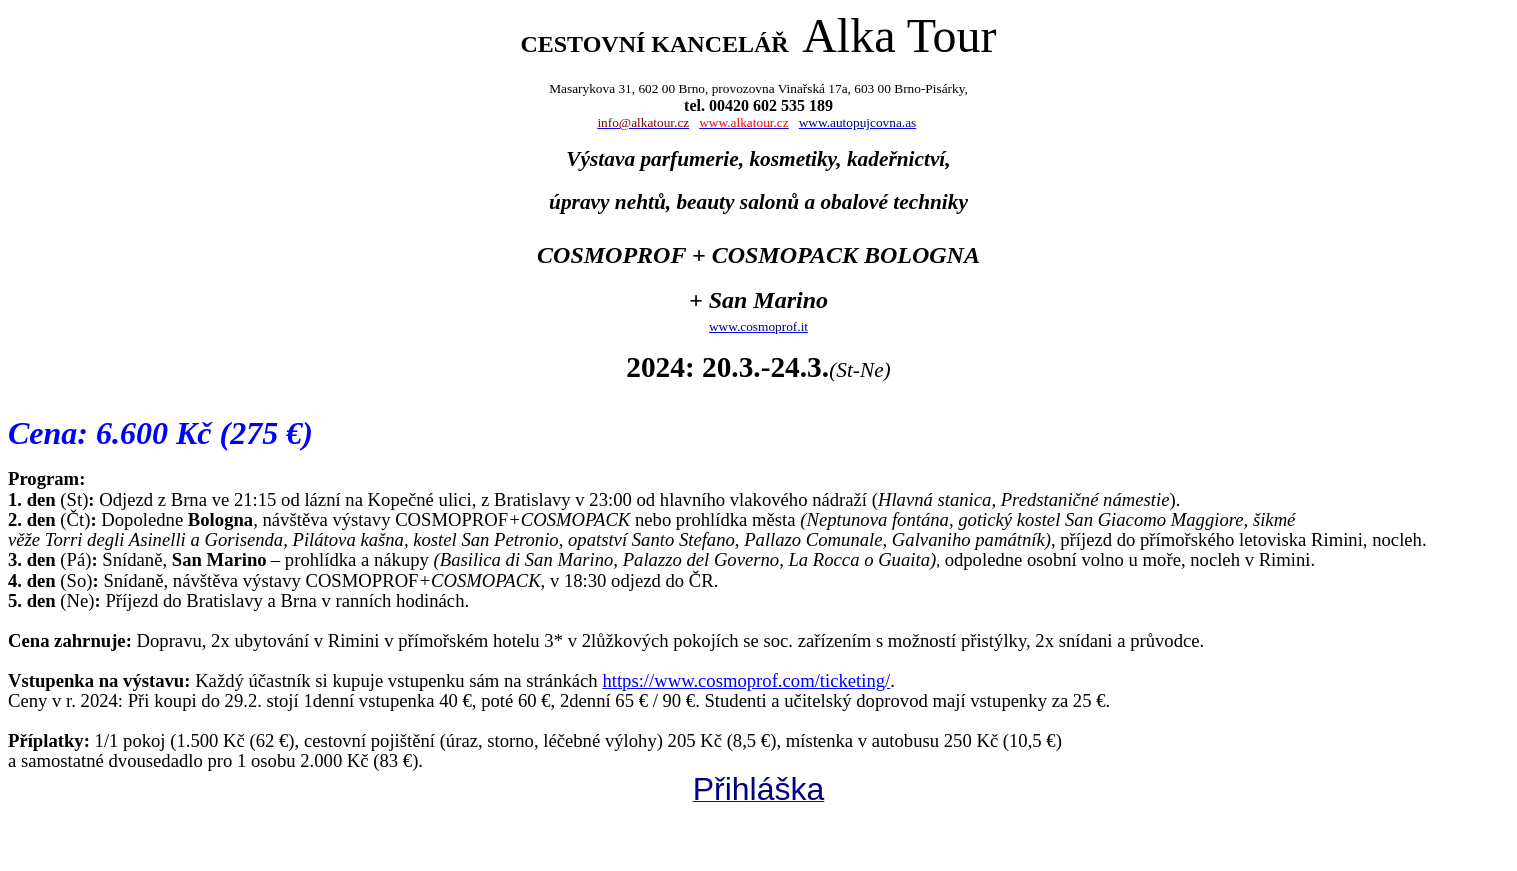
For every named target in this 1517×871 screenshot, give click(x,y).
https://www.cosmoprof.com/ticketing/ (746, 680)
